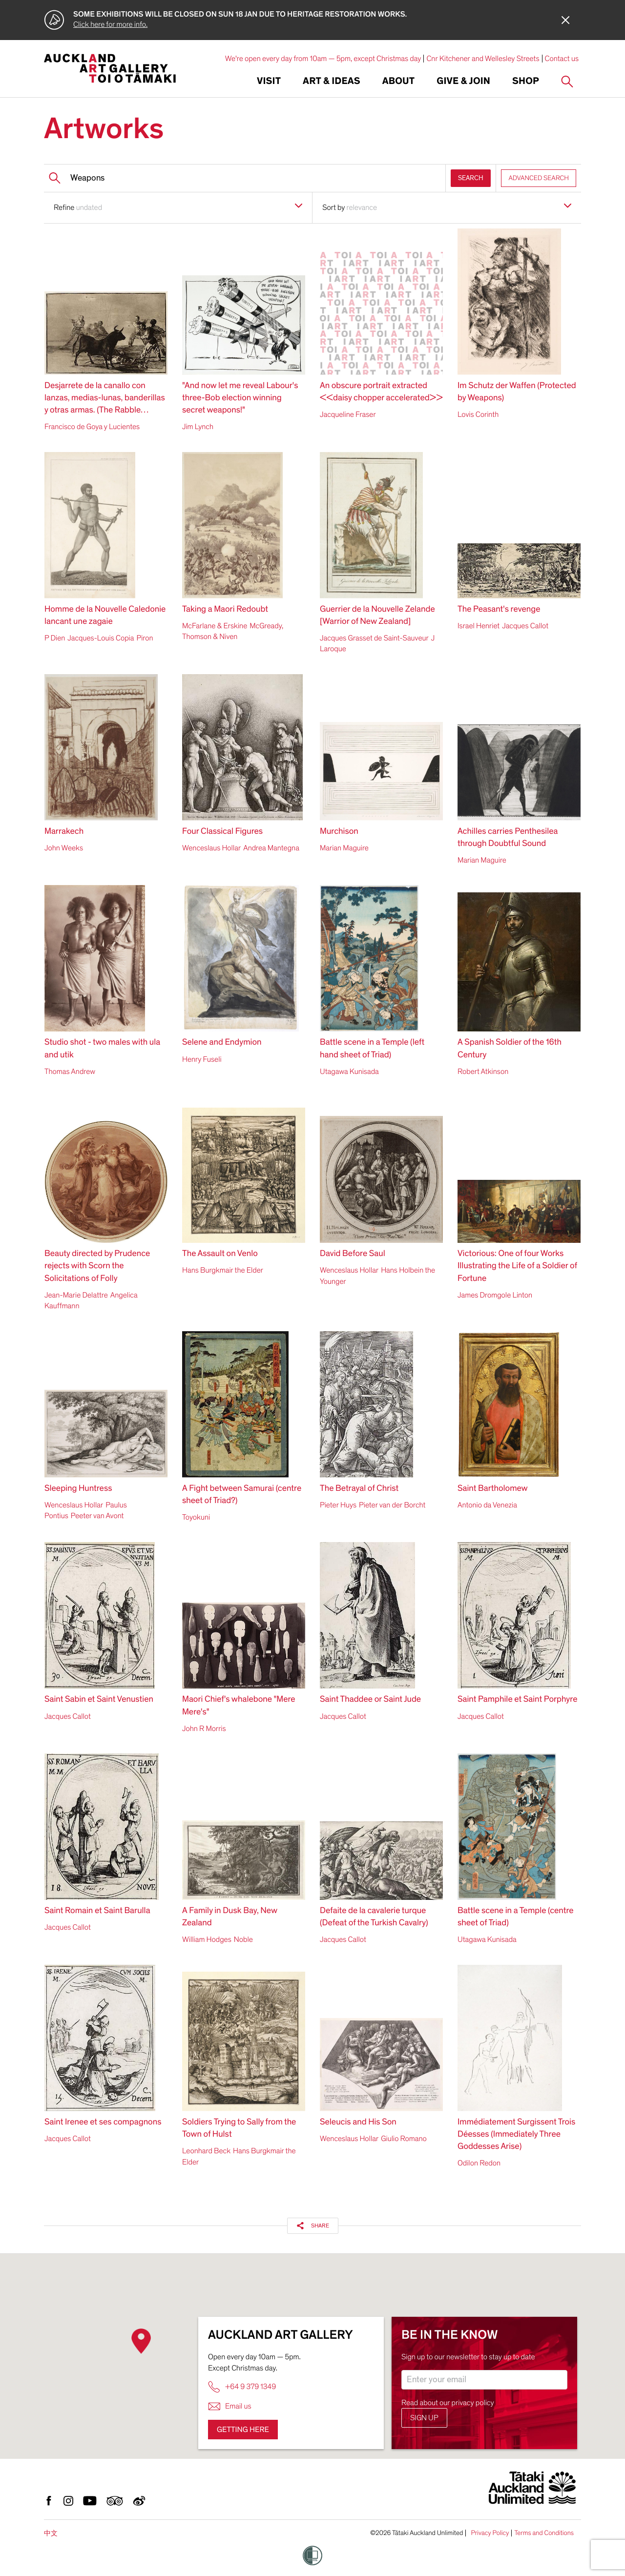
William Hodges (206, 1939)
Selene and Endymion (221, 1042)
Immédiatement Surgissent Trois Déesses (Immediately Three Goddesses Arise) (516, 2134)
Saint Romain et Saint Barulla (97, 1911)
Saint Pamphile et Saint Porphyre (517, 1699)
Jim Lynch (197, 426)
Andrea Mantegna (271, 848)
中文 (51, 2533)
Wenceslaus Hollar (211, 848)
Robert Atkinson (483, 1071)
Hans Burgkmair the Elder (222, 1270)
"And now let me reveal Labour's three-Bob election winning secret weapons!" (240, 398)
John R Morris (204, 1728)
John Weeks (63, 848)
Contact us (562, 58)
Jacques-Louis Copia (100, 638)
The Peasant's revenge (499, 609)
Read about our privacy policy (447, 2402)
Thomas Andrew (69, 1071)
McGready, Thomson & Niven (232, 631)
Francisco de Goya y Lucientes (92, 426)
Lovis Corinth (478, 414)
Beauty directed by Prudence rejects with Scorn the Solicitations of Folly (97, 1266)
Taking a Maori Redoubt (225, 609)
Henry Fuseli (202, 1059)
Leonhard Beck (206, 2150)
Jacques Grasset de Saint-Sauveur (374, 638)
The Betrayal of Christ (359, 1488)
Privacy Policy (490, 2533)
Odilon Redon (479, 2163)
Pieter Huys (338, 1505)
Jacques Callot (525, 625)
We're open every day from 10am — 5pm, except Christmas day (323, 58)
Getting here (243, 2429)
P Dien (54, 638)
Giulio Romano (404, 2138)
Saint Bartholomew (493, 1488)
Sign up (424, 2417)
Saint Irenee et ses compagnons (102, 2122)
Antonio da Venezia (487, 1505)
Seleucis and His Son (358, 2122)
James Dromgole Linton (495, 1295)
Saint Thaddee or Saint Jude (370, 1699)
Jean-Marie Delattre (76, 1295)
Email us (229, 2406)
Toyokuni (196, 1517)
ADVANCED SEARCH (538, 178)
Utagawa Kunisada (349, 1071)
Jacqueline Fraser (348, 414)
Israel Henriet (479, 625)
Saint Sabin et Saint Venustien (98, 1699)
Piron (144, 638)
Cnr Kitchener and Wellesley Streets (482, 58)
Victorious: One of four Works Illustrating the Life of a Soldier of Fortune (517, 1266)
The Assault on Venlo (220, 1253)
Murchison (339, 831)
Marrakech (63, 831)
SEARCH (470, 178)
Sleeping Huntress (78, 1488)
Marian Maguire (344, 848)
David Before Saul (352, 1253)
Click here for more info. (110, 24)
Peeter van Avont (97, 1515)
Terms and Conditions (544, 2533)
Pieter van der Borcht (392, 1505)
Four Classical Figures (222, 831)
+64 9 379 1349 (242, 2387)
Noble (243, 1939)
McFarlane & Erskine (214, 625)
